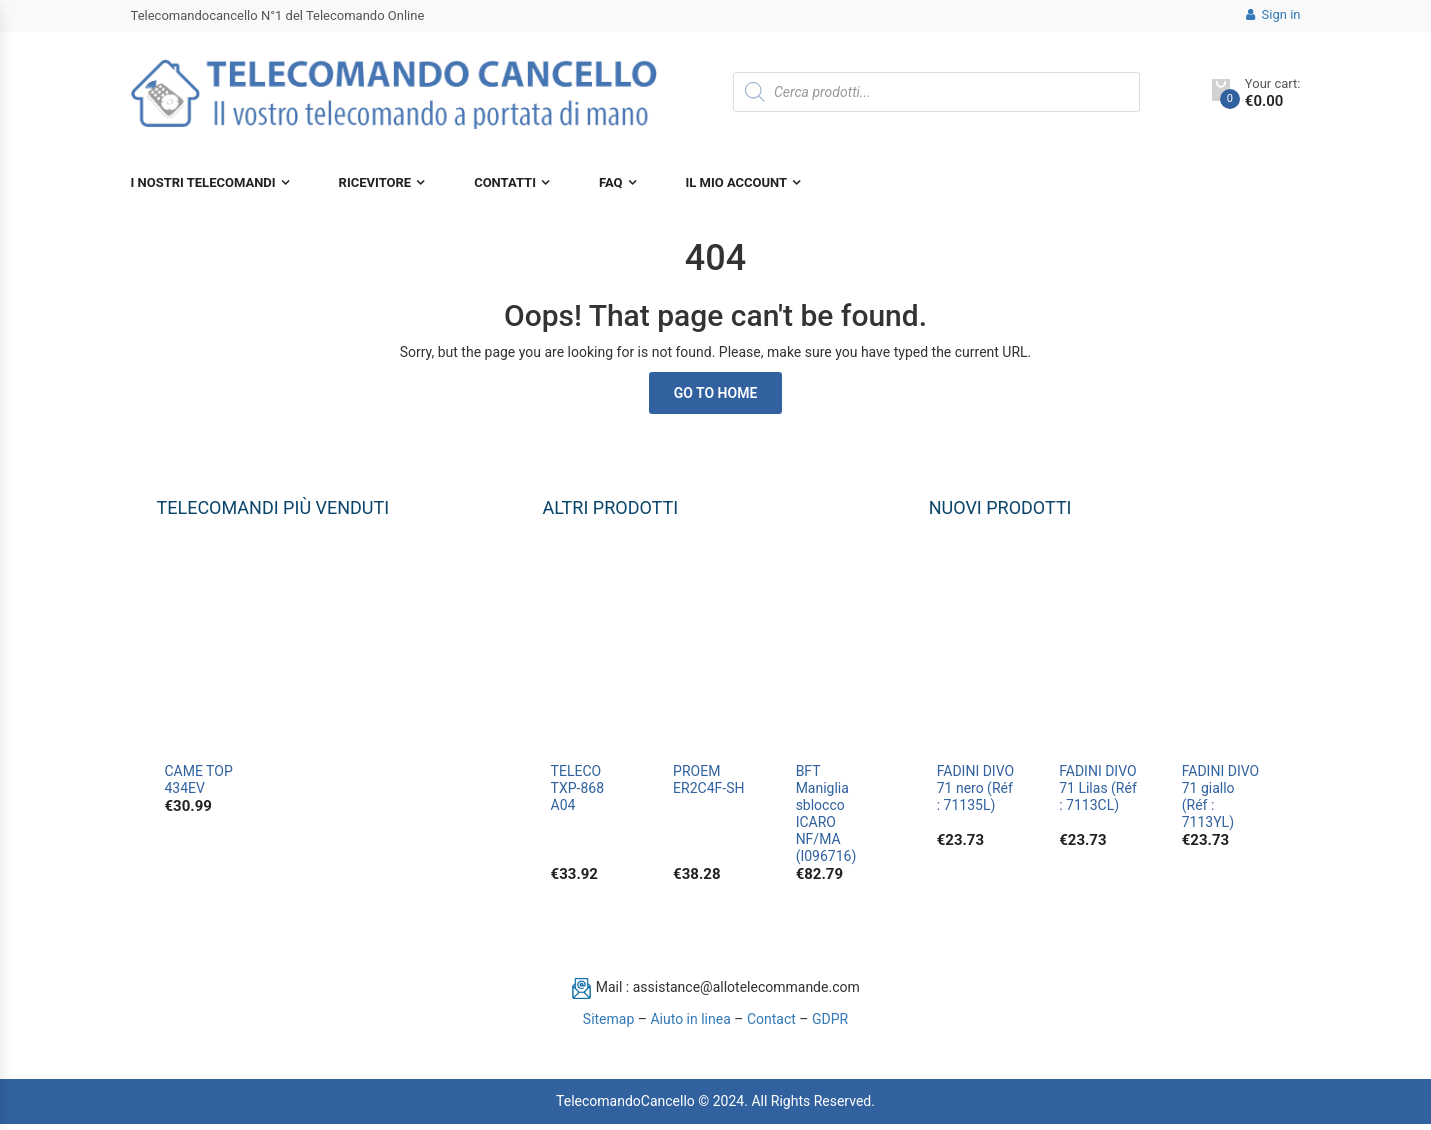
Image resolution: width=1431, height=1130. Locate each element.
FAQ (611, 182)
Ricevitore (375, 182)
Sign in (1273, 14)
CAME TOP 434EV (199, 779)
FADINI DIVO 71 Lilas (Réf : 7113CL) (1098, 788)
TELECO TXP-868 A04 (577, 788)
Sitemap (608, 1025)
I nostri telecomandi (203, 182)
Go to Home (716, 393)
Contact (771, 1025)
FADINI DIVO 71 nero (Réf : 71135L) (975, 788)
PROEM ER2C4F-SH (708, 779)
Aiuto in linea (690, 1025)
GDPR (830, 1025)
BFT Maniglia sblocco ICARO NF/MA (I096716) (826, 813)
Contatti (505, 182)
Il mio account (737, 182)
